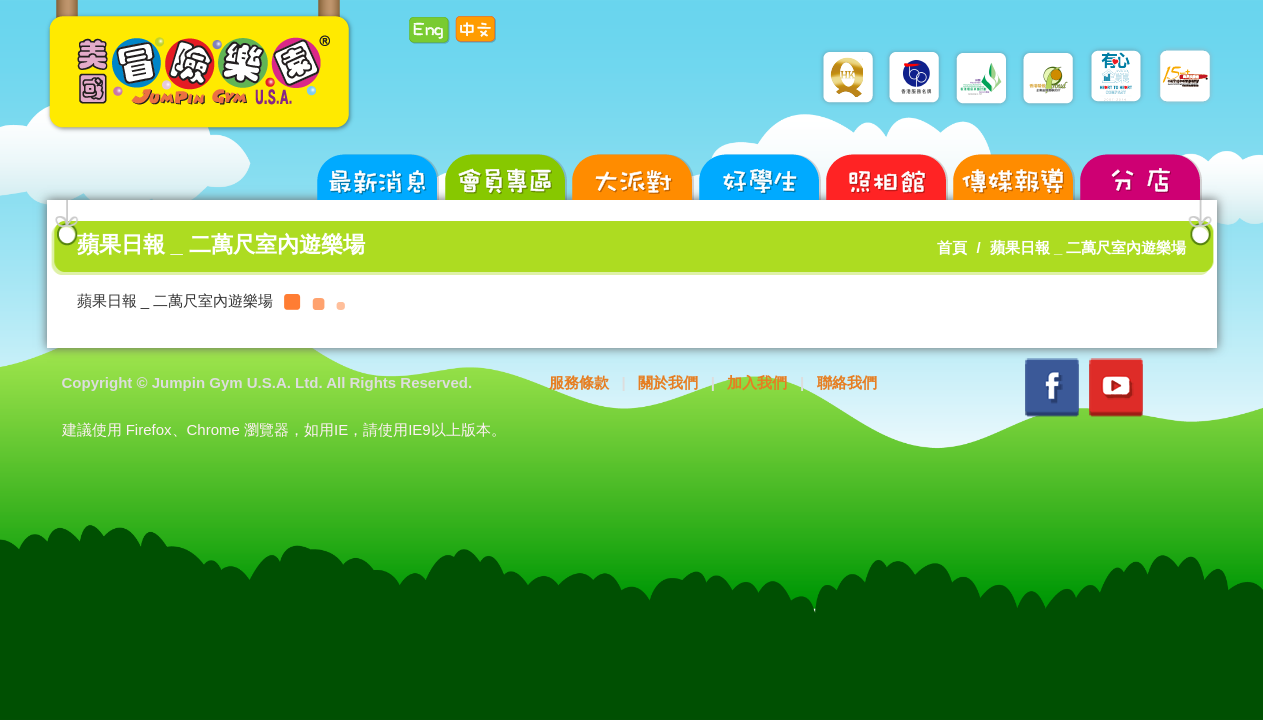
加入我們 (757, 382)
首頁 (952, 247)
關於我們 (668, 382)
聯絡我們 (847, 382)
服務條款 (579, 382)
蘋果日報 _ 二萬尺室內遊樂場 (1088, 247)
